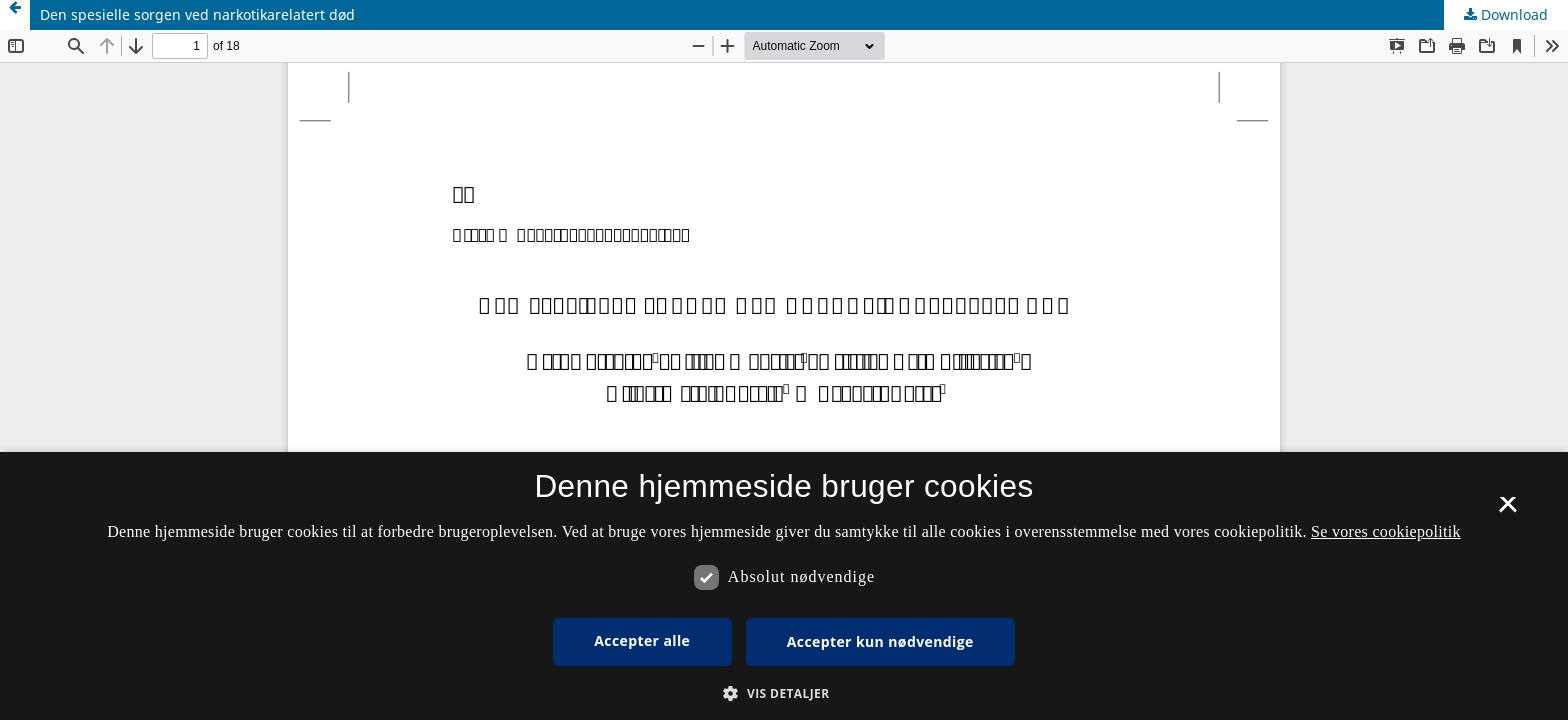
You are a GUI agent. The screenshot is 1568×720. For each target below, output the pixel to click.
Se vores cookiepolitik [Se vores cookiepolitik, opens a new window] (1386, 531)
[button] (783, 693)
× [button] (1507, 511)
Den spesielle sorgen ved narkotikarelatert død (197, 14)
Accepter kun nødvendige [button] (880, 641)
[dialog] (784, 586)
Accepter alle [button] (642, 640)
